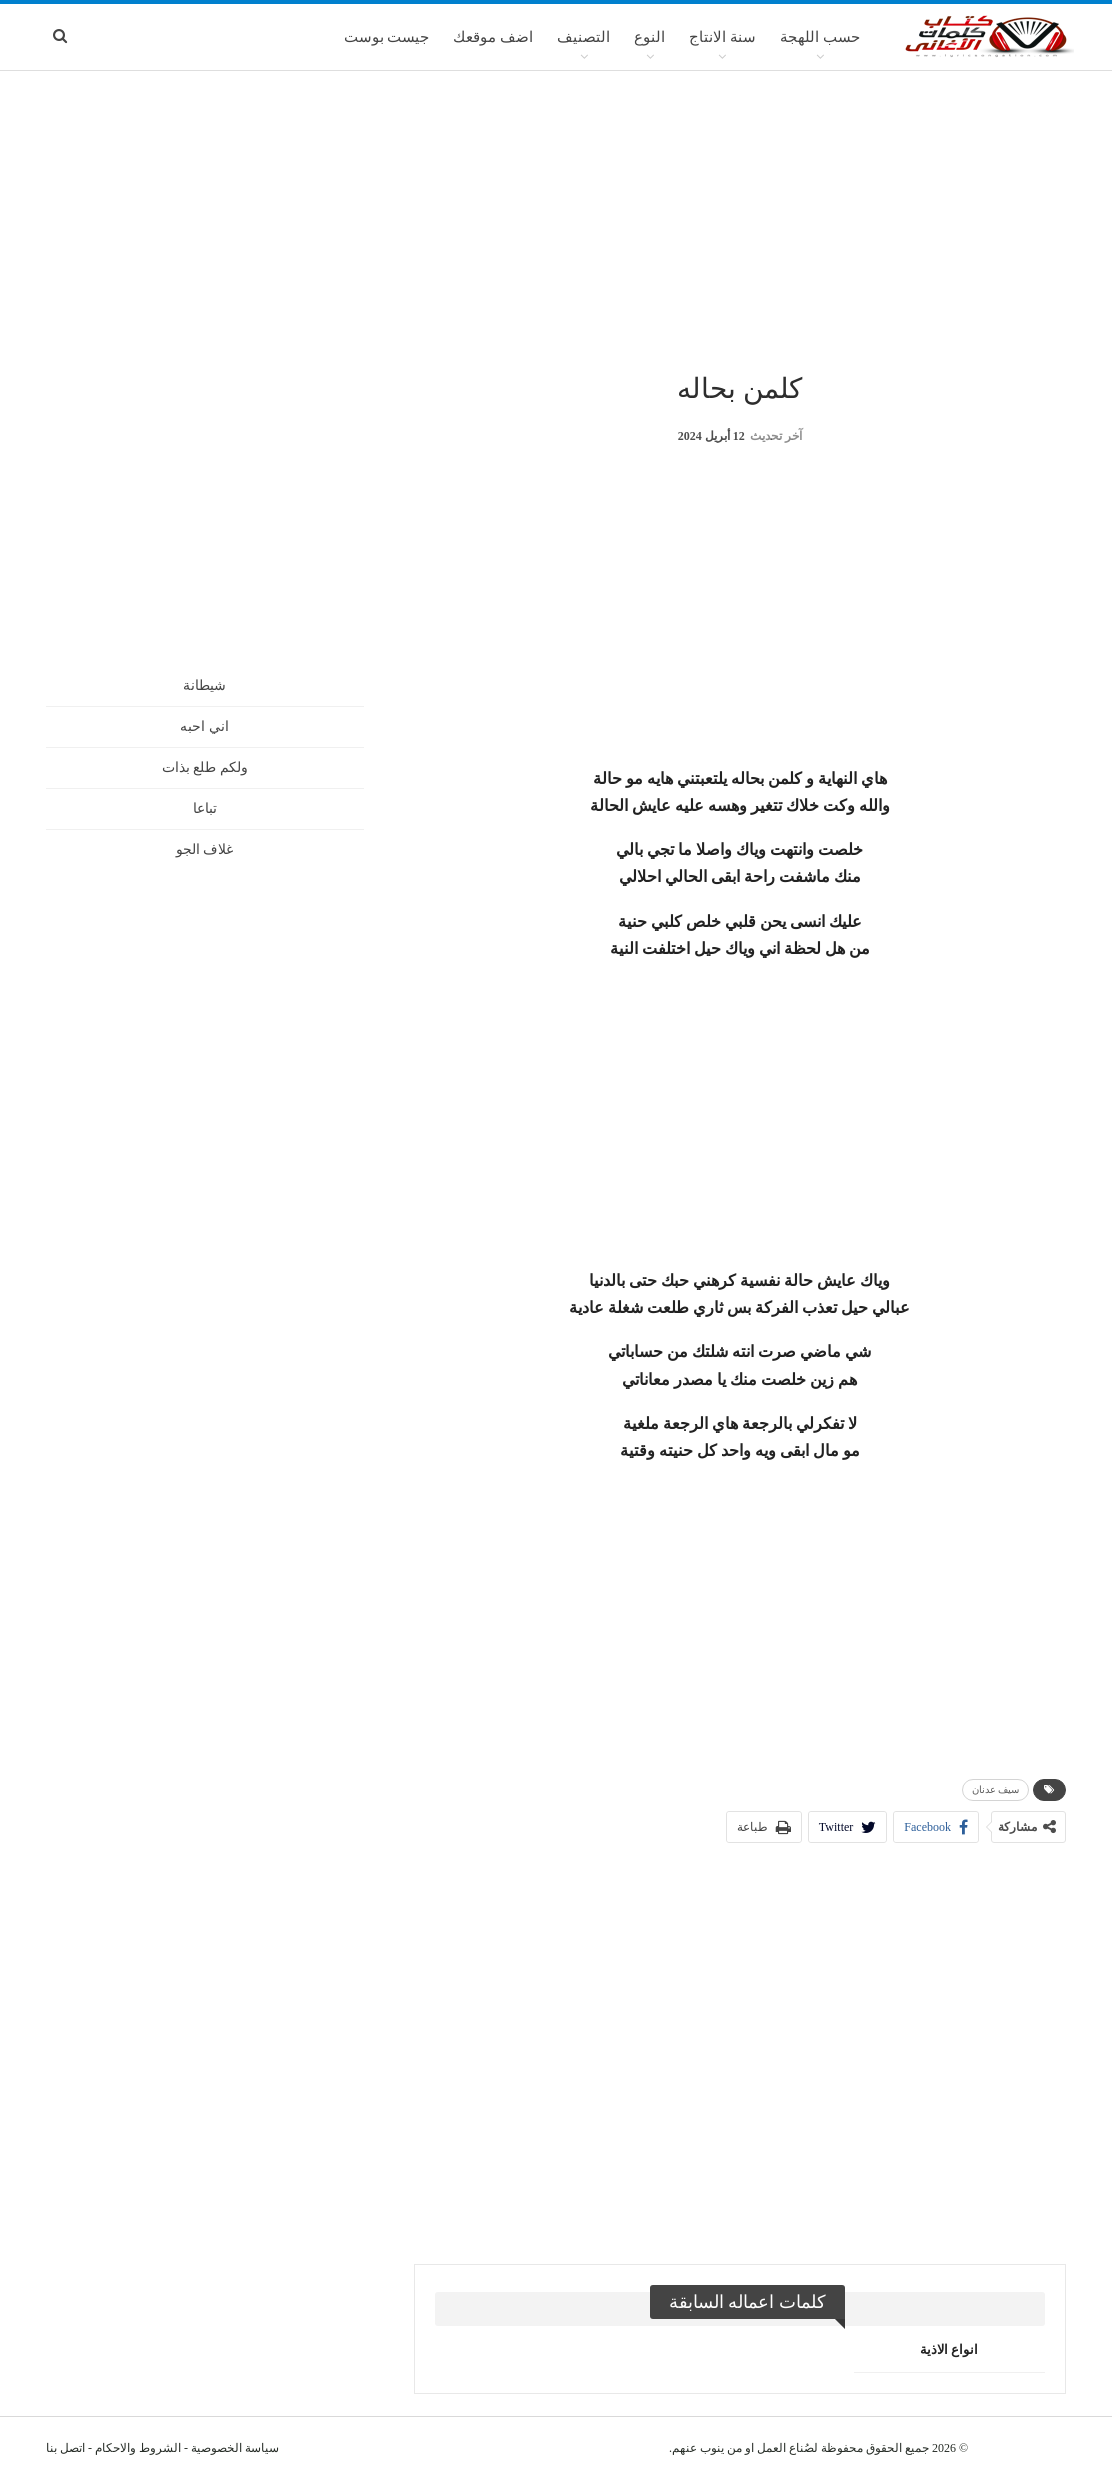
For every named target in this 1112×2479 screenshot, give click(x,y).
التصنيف (583, 37)
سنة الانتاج (722, 37)
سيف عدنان (996, 1789)
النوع (649, 37)
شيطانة (204, 685)
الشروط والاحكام (138, 2448)
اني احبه (204, 726)
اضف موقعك (493, 37)
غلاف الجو (205, 849)
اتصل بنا (65, 2448)
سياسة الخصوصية (235, 2448)
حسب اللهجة (820, 37)
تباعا (205, 808)
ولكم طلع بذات (205, 767)
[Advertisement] (556, 219)
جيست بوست (387, 37)
